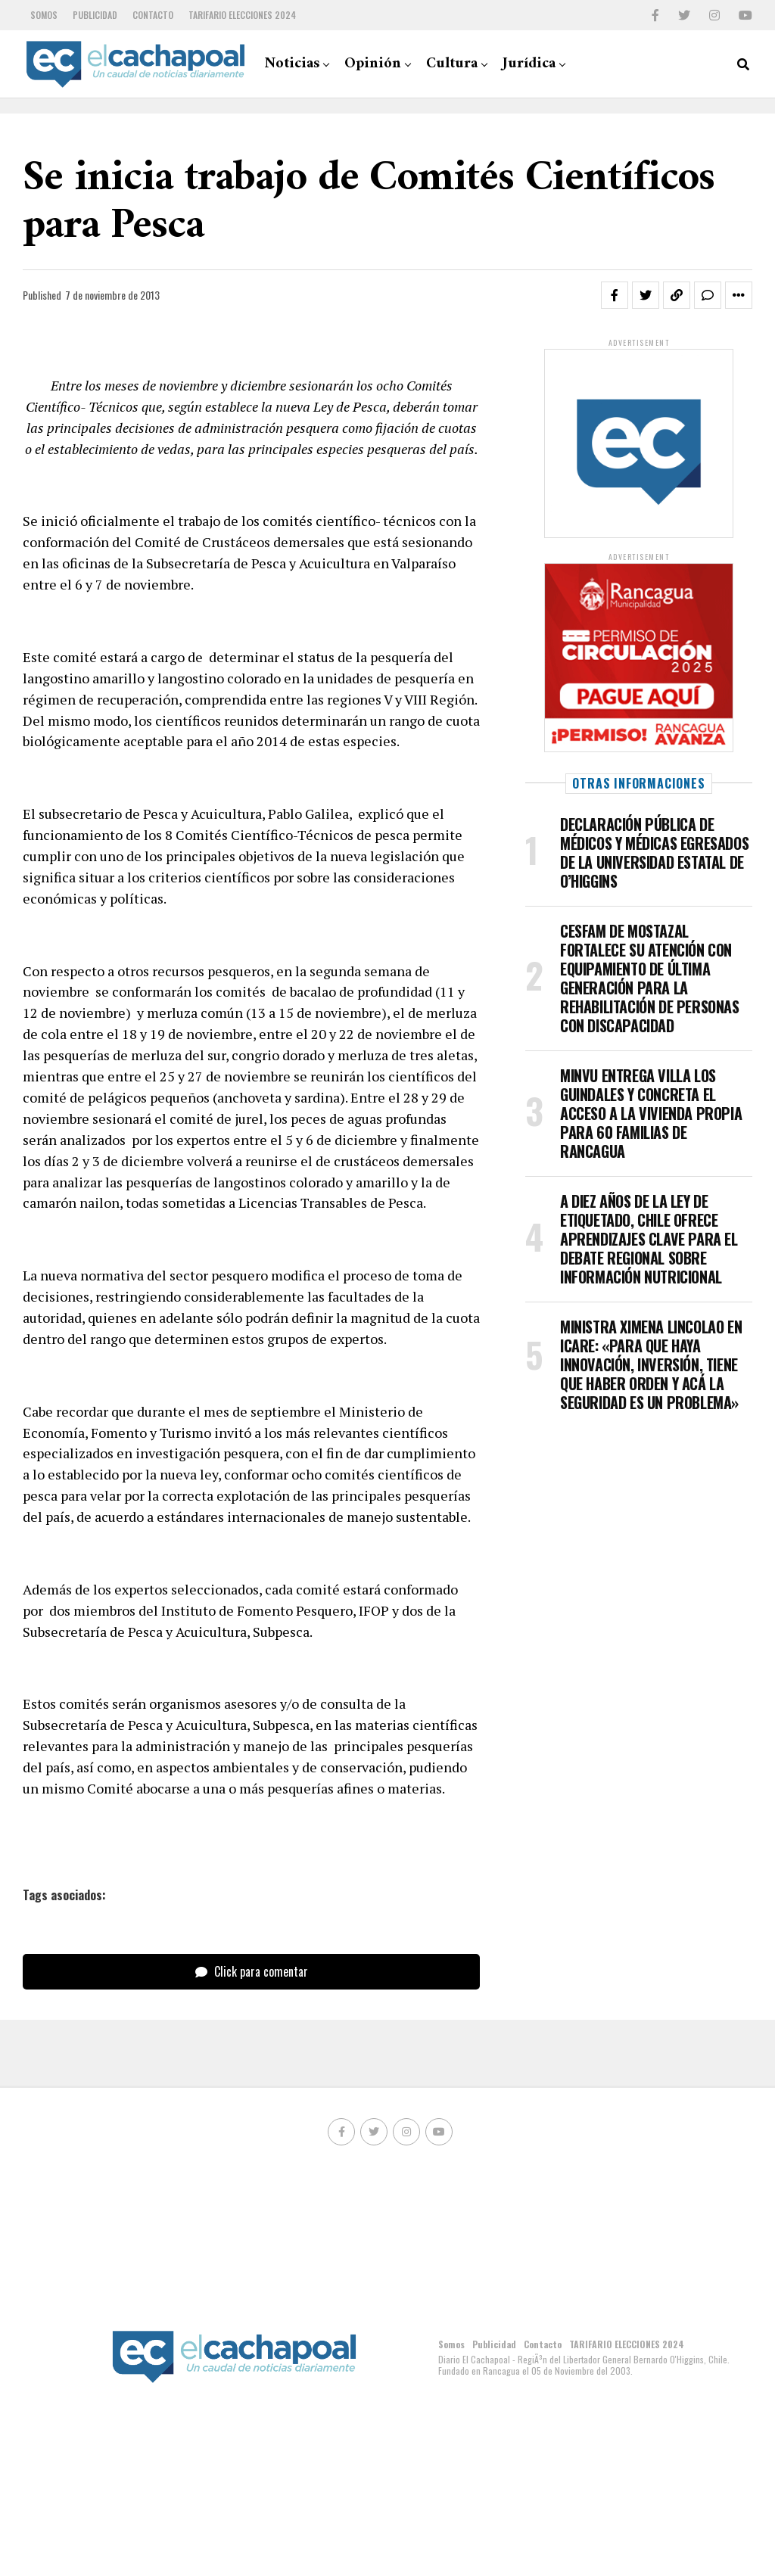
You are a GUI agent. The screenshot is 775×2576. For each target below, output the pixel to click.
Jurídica (529, 64)
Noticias (291, 64)
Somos (44, 14)
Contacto (152, 14)
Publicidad (95, 14)
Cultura (452, 64)
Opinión (372, 64)
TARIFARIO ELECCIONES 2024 (242, 14)
